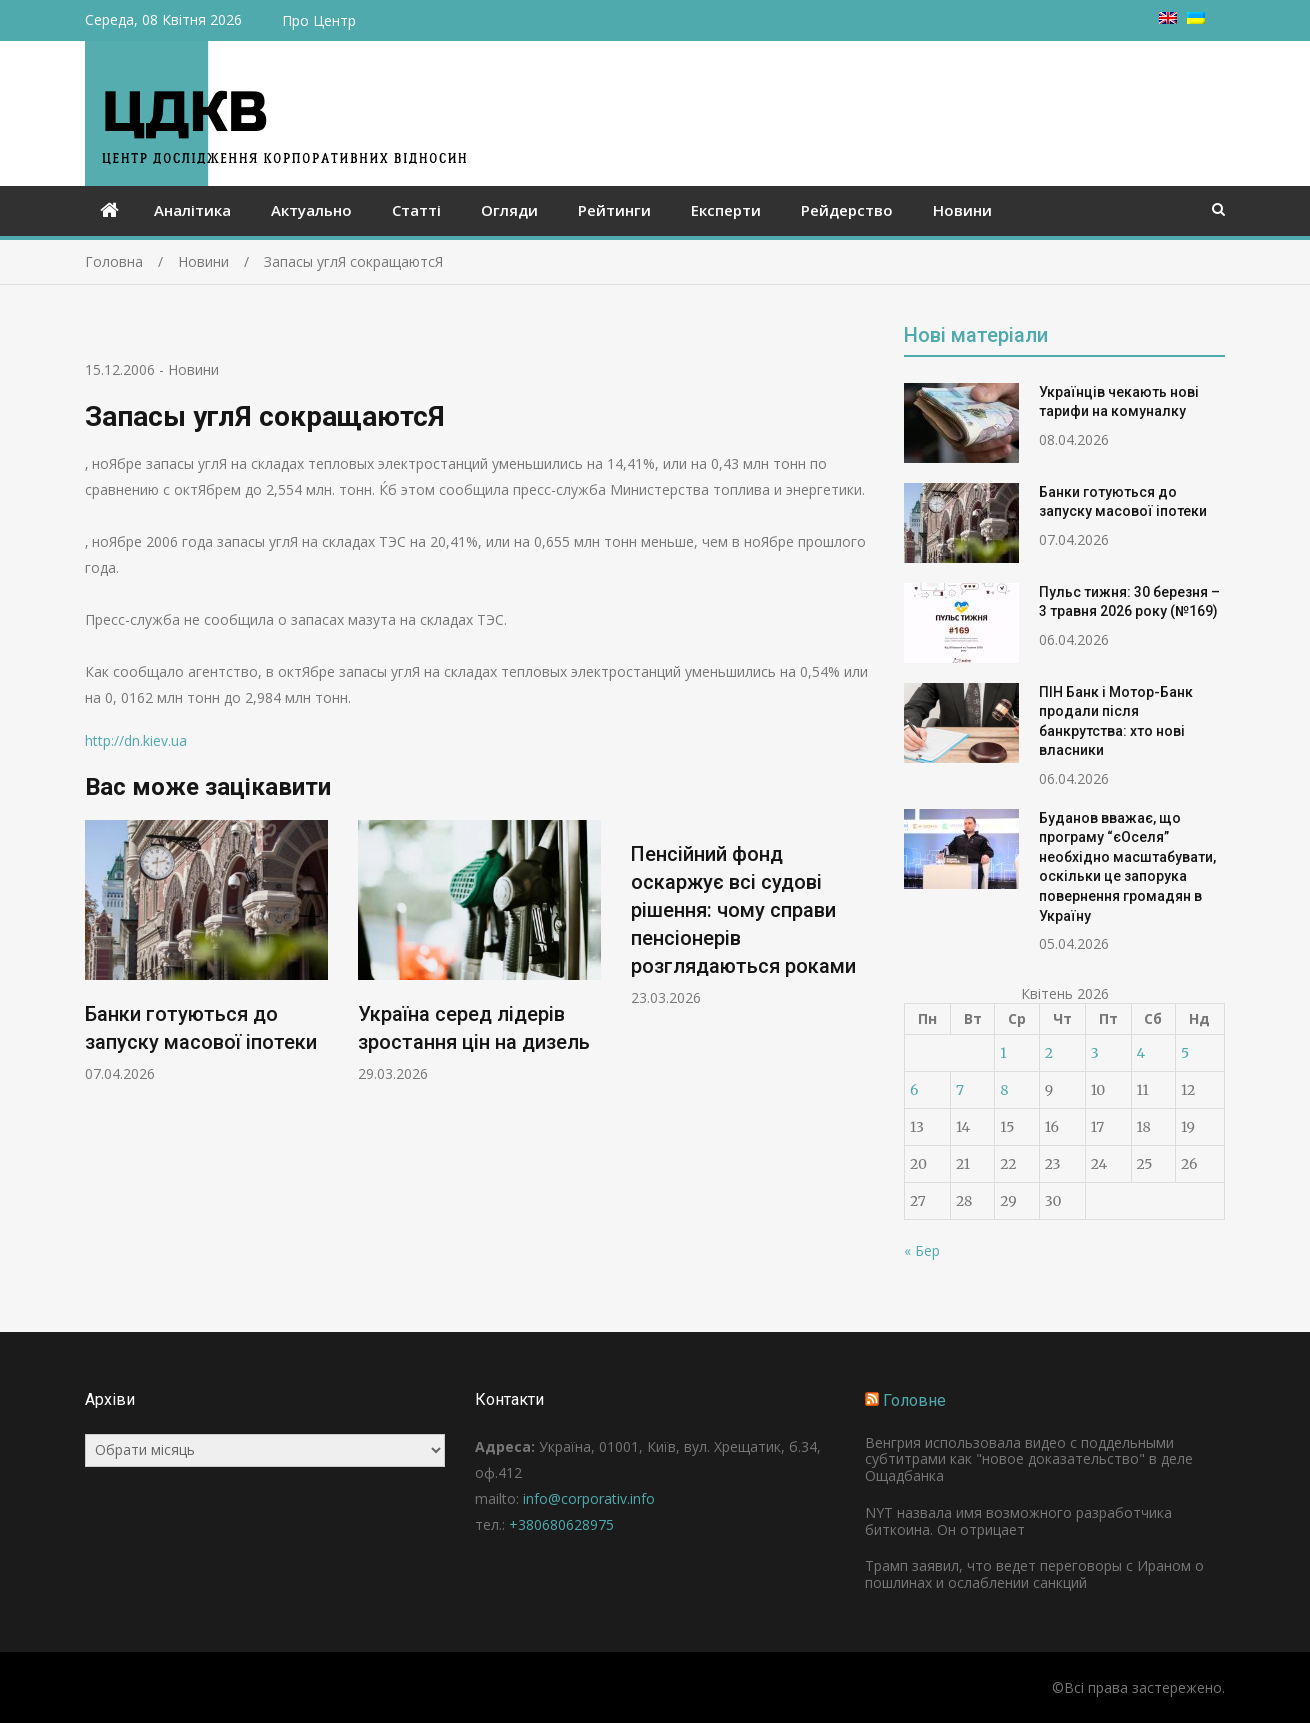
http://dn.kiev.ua (136, 740)
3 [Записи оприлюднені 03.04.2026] (1095, 1053)
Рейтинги (614, 210)
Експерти (726, 210)
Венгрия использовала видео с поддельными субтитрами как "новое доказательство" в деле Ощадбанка (1029, 1459)
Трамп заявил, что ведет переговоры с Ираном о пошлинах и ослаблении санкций (1034, 1574)
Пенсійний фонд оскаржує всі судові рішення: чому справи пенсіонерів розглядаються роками (743, 910)
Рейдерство (847, 210)
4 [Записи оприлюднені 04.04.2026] (1141, 1053)
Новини (962, 210)
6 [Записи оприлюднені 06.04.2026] (914, 1090)
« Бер (922, 1250)
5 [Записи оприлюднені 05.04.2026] (1185, 1053)
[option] (206, 951)
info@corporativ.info (589, 1498)
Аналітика (192, 210)
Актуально (311, 210)
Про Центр (319, 20)
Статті (416, 210)
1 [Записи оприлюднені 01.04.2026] (1003, 1053)
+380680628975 (561, 1524)
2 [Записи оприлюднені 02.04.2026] (1049, 1053)
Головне (914, 1400)
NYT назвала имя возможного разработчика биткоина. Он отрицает (1018, 1521)
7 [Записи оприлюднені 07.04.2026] (960, 1090)
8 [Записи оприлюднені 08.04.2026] (1004, 1090)
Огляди (509, 210)
